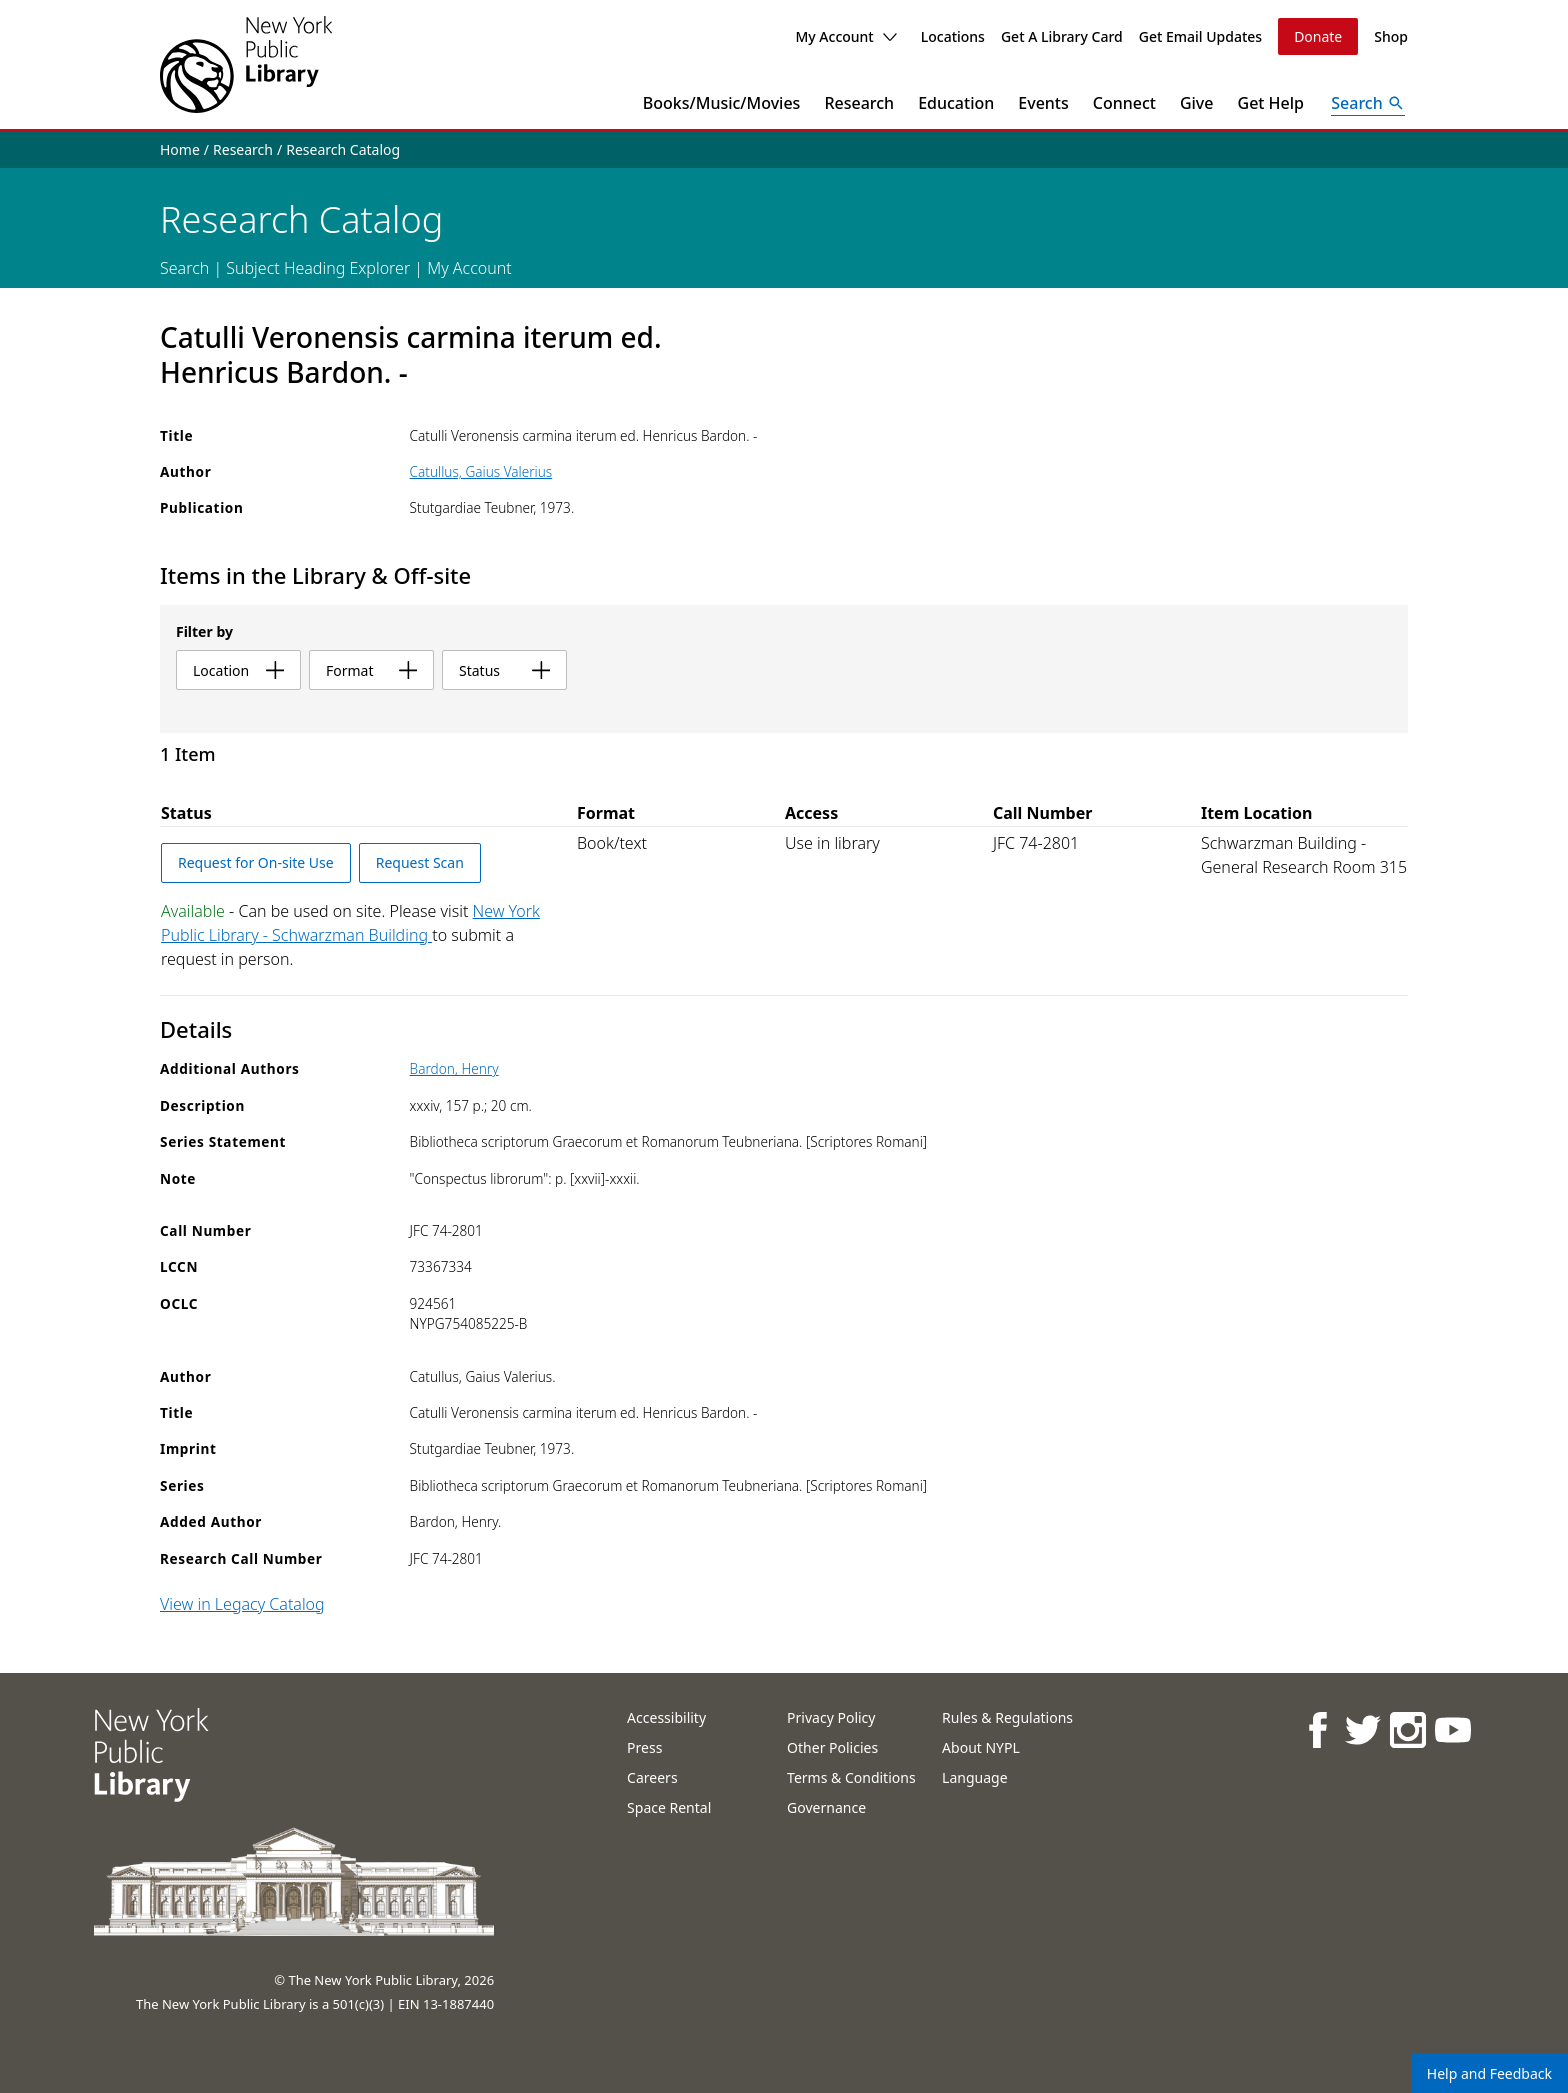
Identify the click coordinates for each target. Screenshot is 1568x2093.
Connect (1124, 103)
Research (859, 103)
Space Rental (669, 1807)
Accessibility (666, 1717)
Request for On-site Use (256, 862)
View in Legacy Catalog (242, 1604)
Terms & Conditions (851, 1777)
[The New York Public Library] (246, 64)
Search (184, 268)
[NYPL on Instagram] (1406, 1729)
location (238, 670)
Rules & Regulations (1007, 1717)
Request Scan (420, 862)
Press (644, 1747)
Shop (1391, 36)
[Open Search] (1368, 103)
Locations (953, 36)
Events (1043, 103)
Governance (826, 1807)
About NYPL (981, 1747)
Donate (1318, 36)
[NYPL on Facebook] (1316, 1729)
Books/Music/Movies (722, 103)
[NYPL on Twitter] (1361, 1729)
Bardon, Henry (454, 1068)
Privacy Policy (831, 1717)
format (371, 670)
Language (974, 1777)
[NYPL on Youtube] (1451, 1729)
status (504, 670)
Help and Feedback (1489, 2073)
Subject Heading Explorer (318, 268)
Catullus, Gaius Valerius (481, 471)
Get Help (1271, 103)
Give (1197, 103)
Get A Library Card (1062, 36)
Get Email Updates (1200, 36)
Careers (652, 1777)
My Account (845, 36)
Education (956, 103)
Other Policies (832, 1747)
